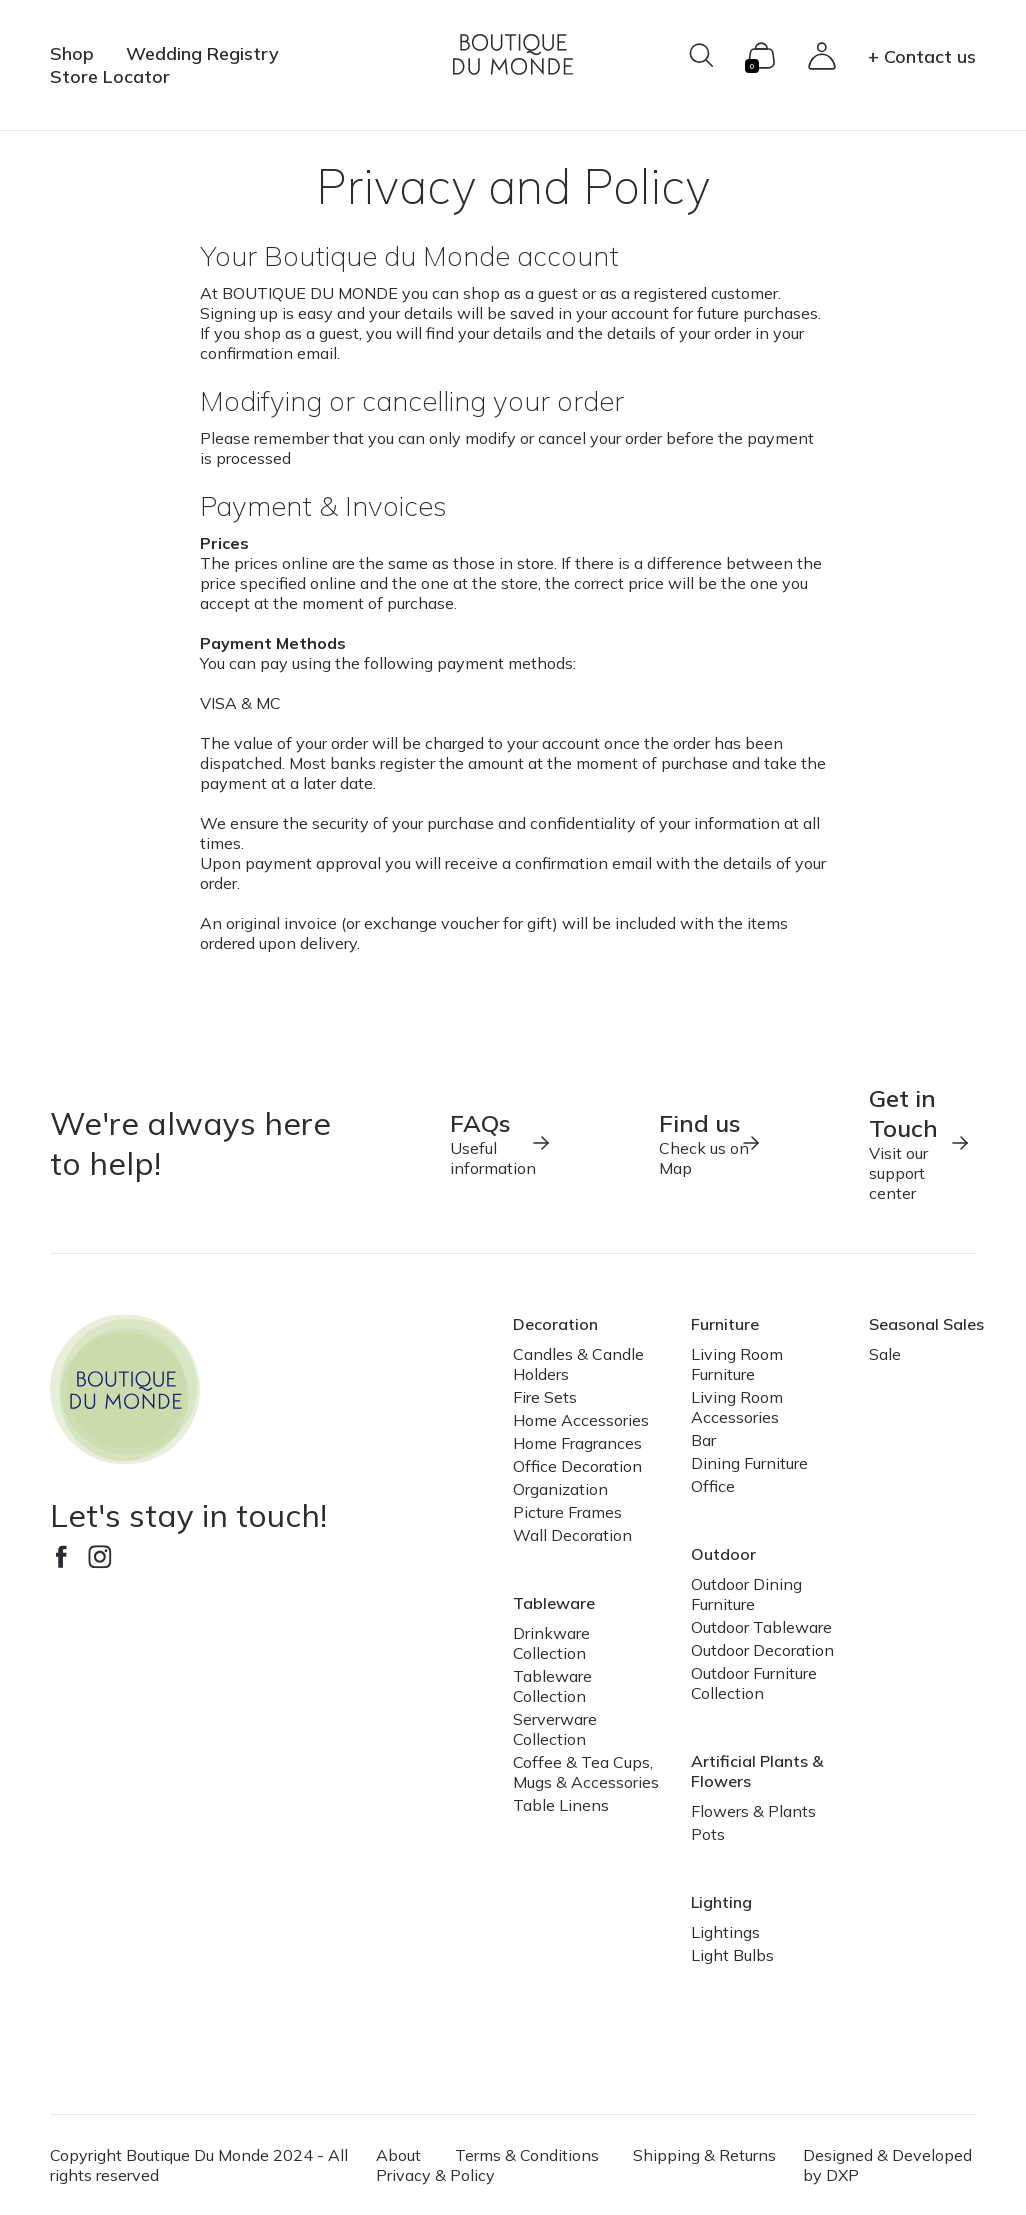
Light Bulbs (732, 1955)
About (398, 2155)
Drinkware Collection (551, 1643)
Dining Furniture (749, 1463)
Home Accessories (581, 1420)
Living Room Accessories (737, 1407)
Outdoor (723, 1554)
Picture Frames (567, 1512)
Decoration (555, 1324)
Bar (703, 1440)
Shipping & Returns (704, 2155)
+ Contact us (922, 56)
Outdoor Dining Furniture (746, 1594)
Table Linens (561, 1805)
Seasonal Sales (926, 1324)
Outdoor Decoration (762, 1650)
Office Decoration (577, 1466)
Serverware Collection (555, 1729)
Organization (560, 1489)
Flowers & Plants (753, 1811)
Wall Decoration (572, 1535)
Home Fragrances (577, 1443)
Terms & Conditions (527, 2155)
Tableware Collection (552, 1686)
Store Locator (110, 76)
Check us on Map (710, 1143)
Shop (72, 53)
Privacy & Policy (435, 2175)
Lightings (725, 1932)
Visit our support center (920, 1143)
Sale (885, 1354)
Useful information (501, 1143)
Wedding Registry (202, 53)
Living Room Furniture (737, 1364)
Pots (708, 1834)
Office (713, 1486)
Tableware (554, 1603)
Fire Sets (545, 1397)
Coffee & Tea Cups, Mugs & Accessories (586, 1772)
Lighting (721, 1902)
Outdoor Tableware (761, 1627)
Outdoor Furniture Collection (754, 1683)
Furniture (725, 1324)
